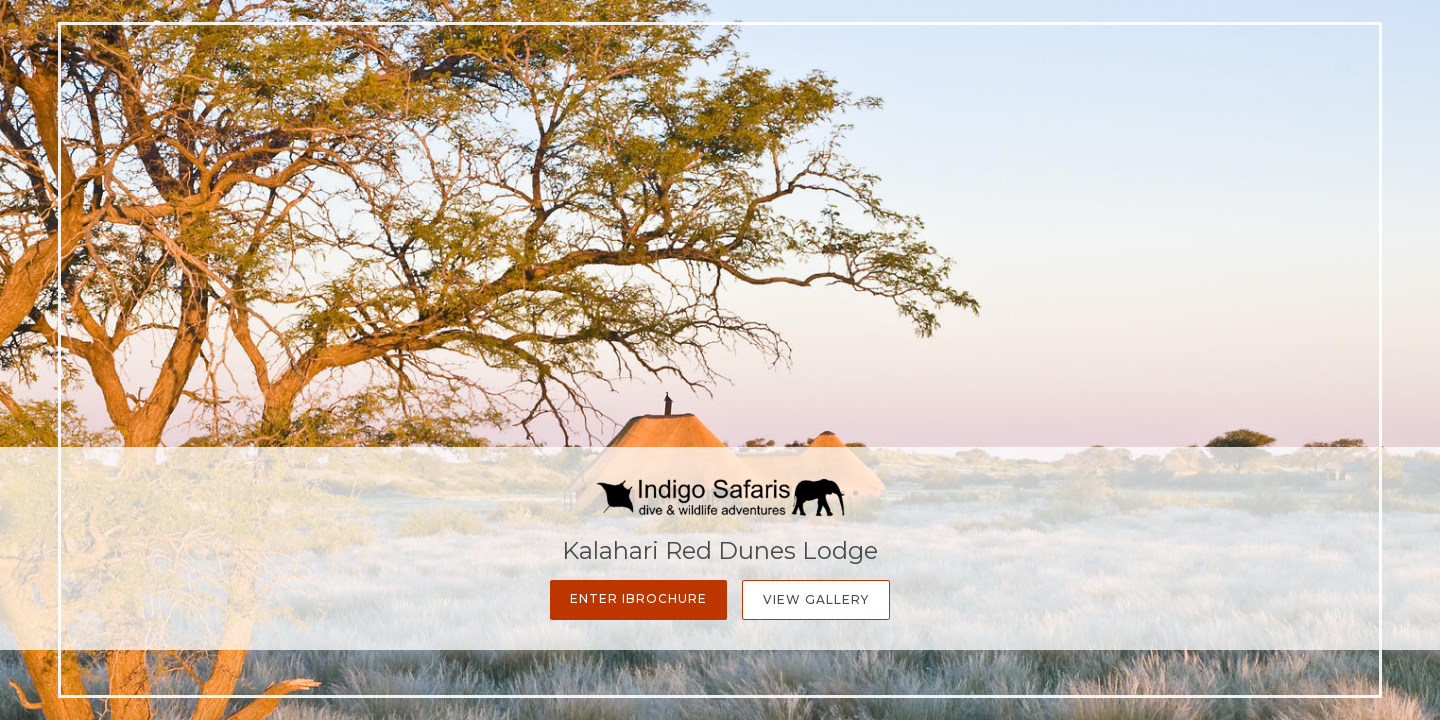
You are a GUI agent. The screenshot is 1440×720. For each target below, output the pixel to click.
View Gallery (816, 599)
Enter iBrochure (638, 598)
